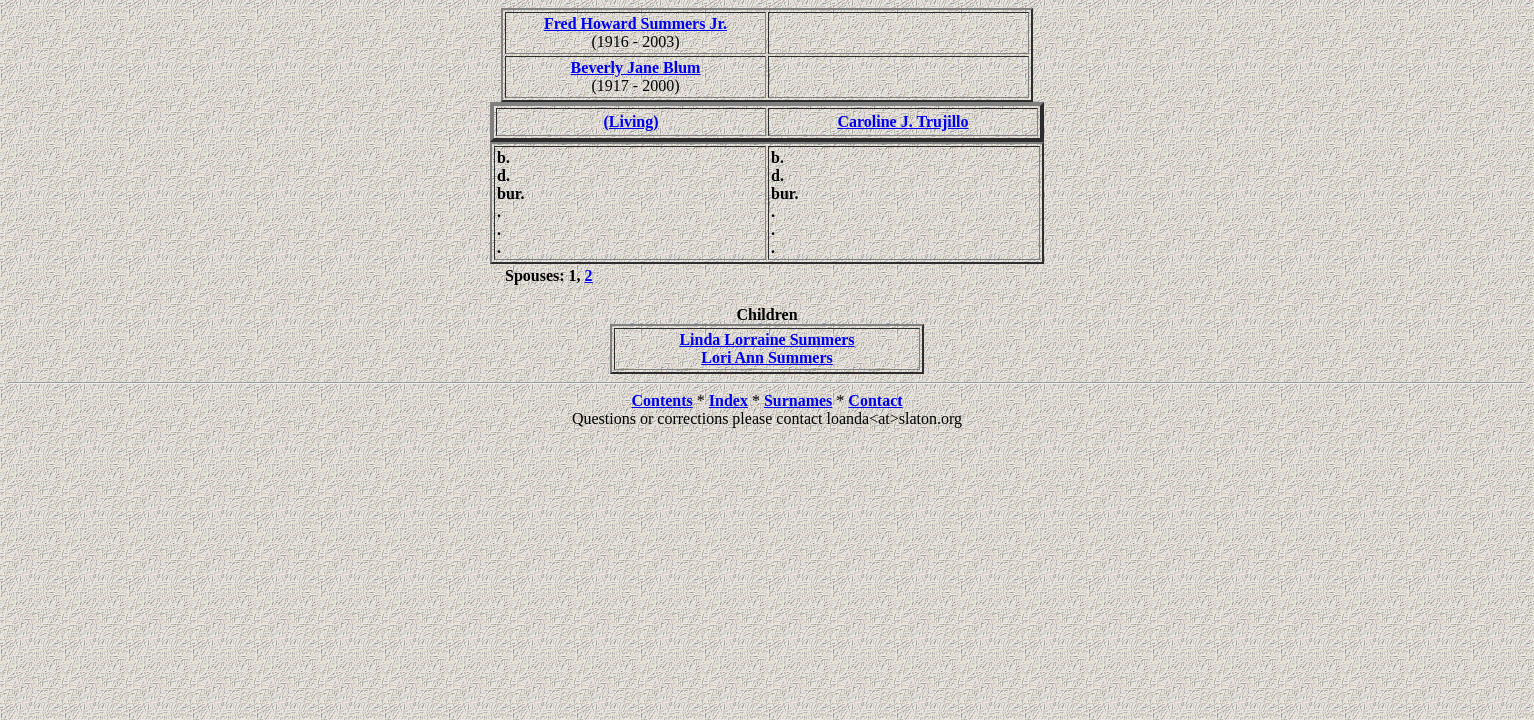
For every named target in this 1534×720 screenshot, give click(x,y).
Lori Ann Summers (767, 357)
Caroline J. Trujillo (902, 121)
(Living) (630, 121)
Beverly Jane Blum (636, 67)
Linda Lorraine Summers (766, 339)
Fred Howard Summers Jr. (635, 23)
